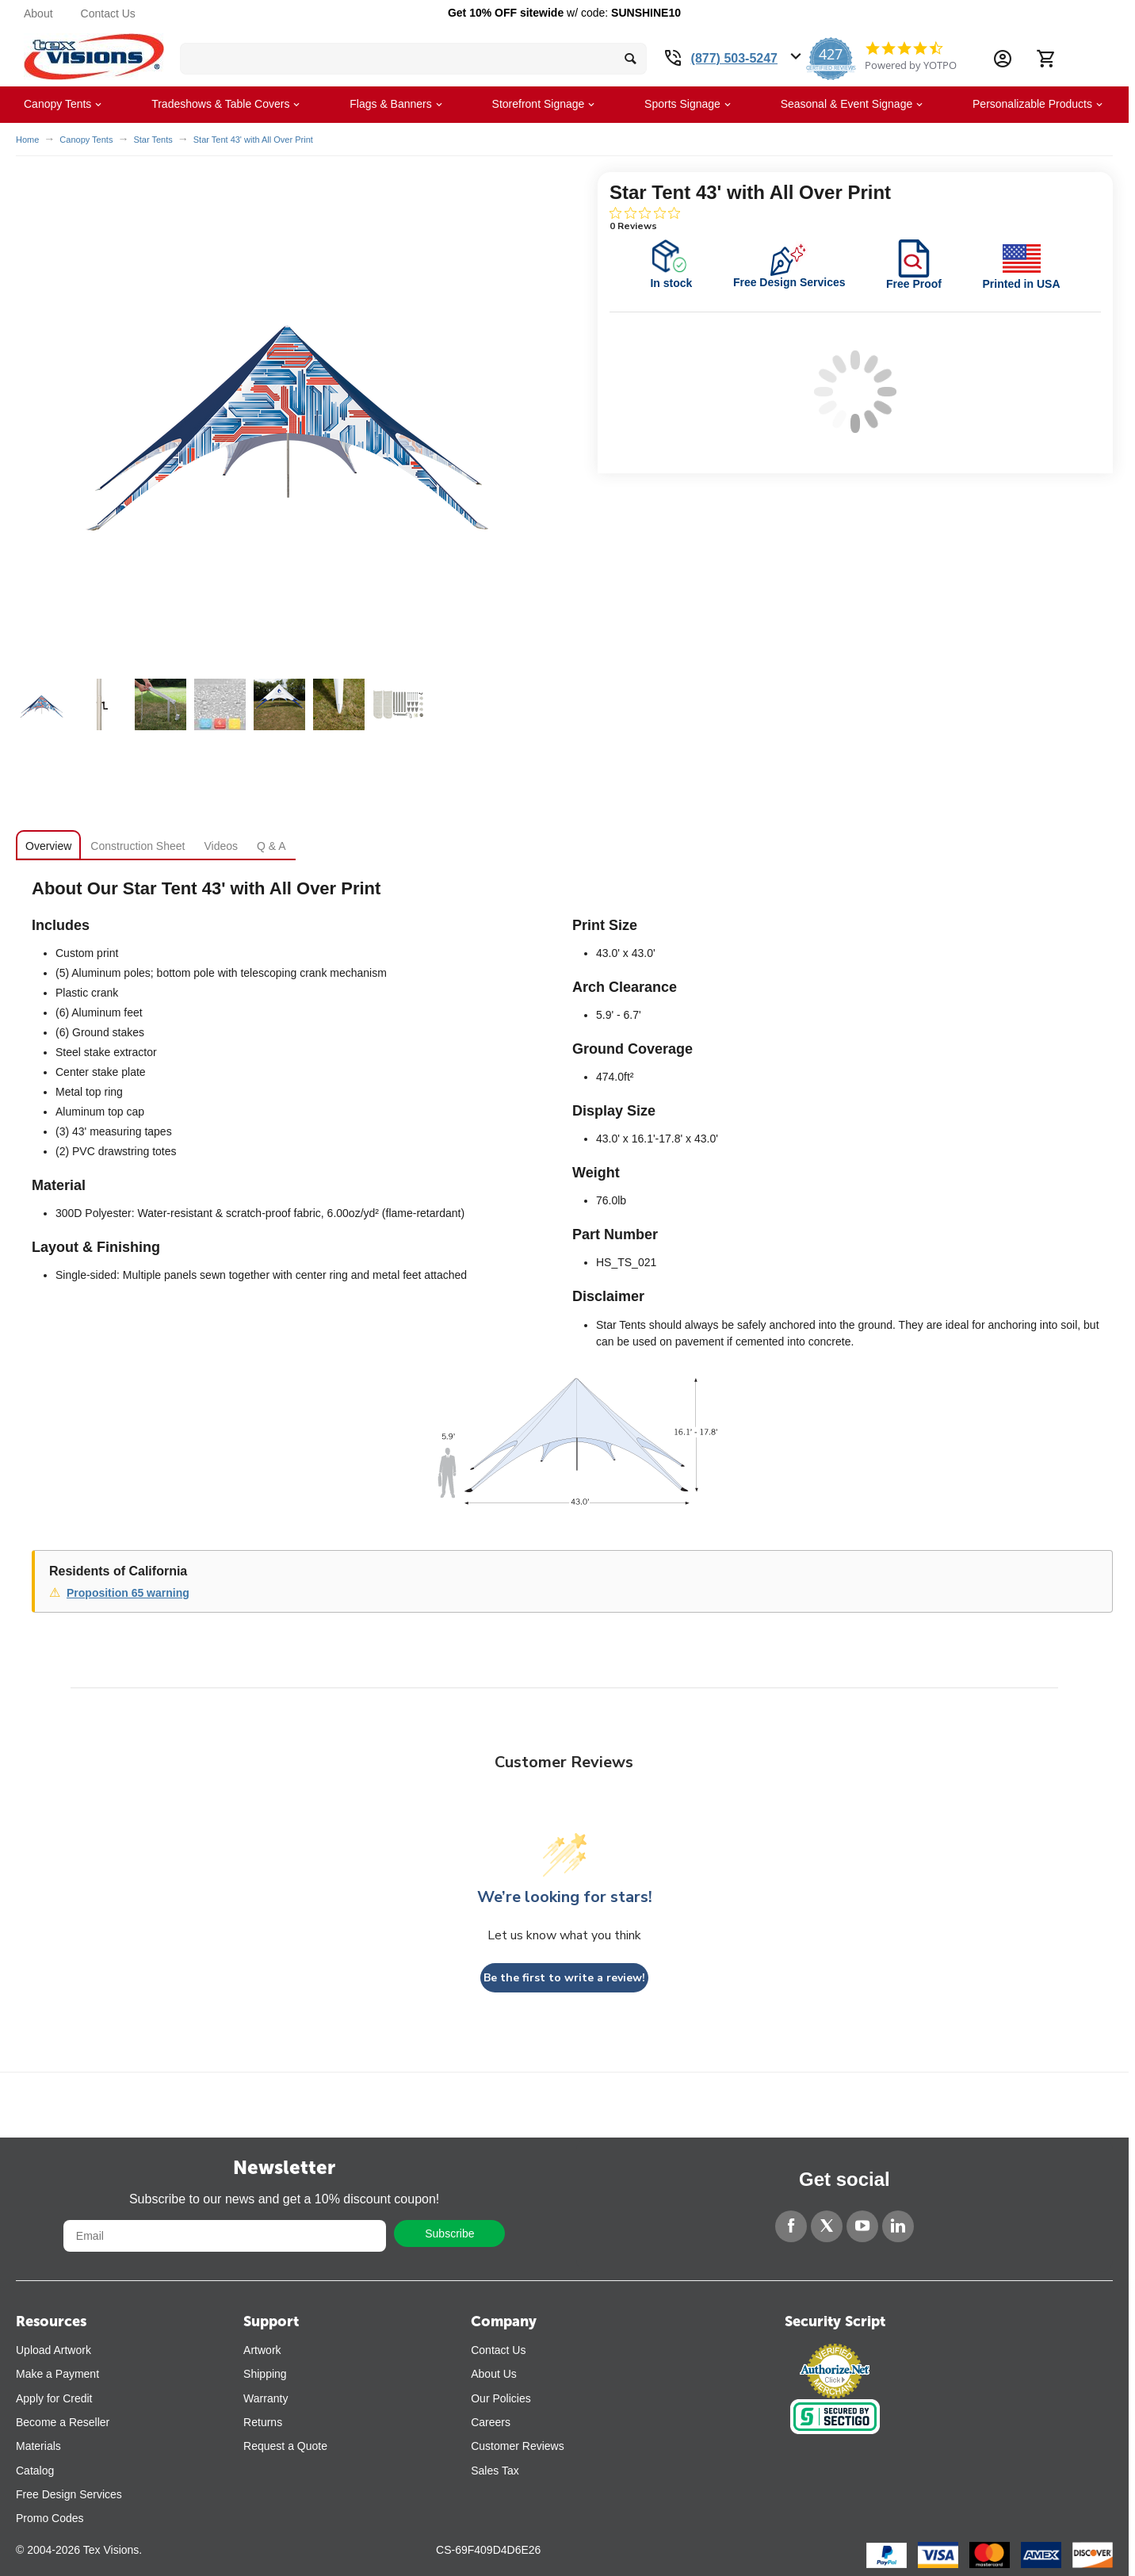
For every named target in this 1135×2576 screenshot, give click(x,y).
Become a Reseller (62, 2422)
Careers (490, 2422)
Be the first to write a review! (564, 1977)
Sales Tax (494, 2470)
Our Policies (500, 2398)
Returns (262, 2422)
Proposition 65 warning (128, 1593)
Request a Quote (285, 2446)
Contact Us (108, 13)
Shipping (265, 2373)
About (38, 13)
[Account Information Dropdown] (1002, 58)
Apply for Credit (54, 2398)
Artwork (262, 2350)
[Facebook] (791, 2226)
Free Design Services (69, 2494)
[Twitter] (827, 2226)
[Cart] (1045, 58)
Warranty (265, 2398)
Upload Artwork (53, 2350)
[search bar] (413, 59)
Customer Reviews (517, 2446)
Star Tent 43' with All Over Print (253, 139)
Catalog (35, 2470)
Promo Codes (50, 2518)
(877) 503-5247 (734, 58)
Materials (38, 2446)
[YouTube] (862, 2226)
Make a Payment (57, 2373)
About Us (494, 2373)
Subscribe (449, 2233)
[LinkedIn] (898, 2226)
